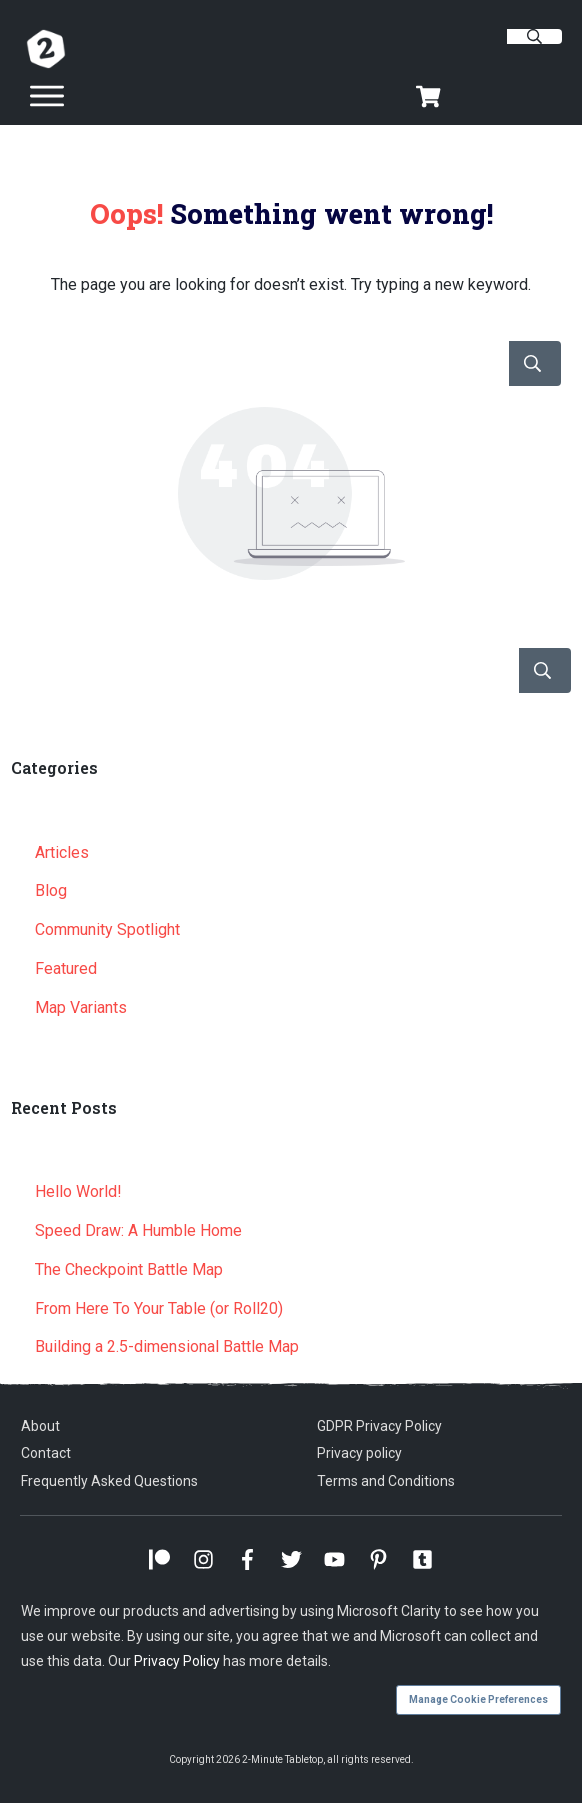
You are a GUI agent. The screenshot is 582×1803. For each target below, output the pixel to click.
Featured (66, 968)
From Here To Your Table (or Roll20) (159, 1308)
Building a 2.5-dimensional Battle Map (167, 1346)
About (40, 1426)
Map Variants (81, 1007)
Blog (51, 890)
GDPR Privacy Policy (379, 1426)
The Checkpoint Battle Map (129, 1269)
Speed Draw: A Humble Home (138, 1230)
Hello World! (78, 1191)
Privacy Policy (177, 1661)
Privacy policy (359, 1453)
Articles (62, 852)
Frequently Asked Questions (109, 1481)
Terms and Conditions (386, 1481)
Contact (46, 1453)
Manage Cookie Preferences (478, 1699)
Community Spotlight (107, 929)
